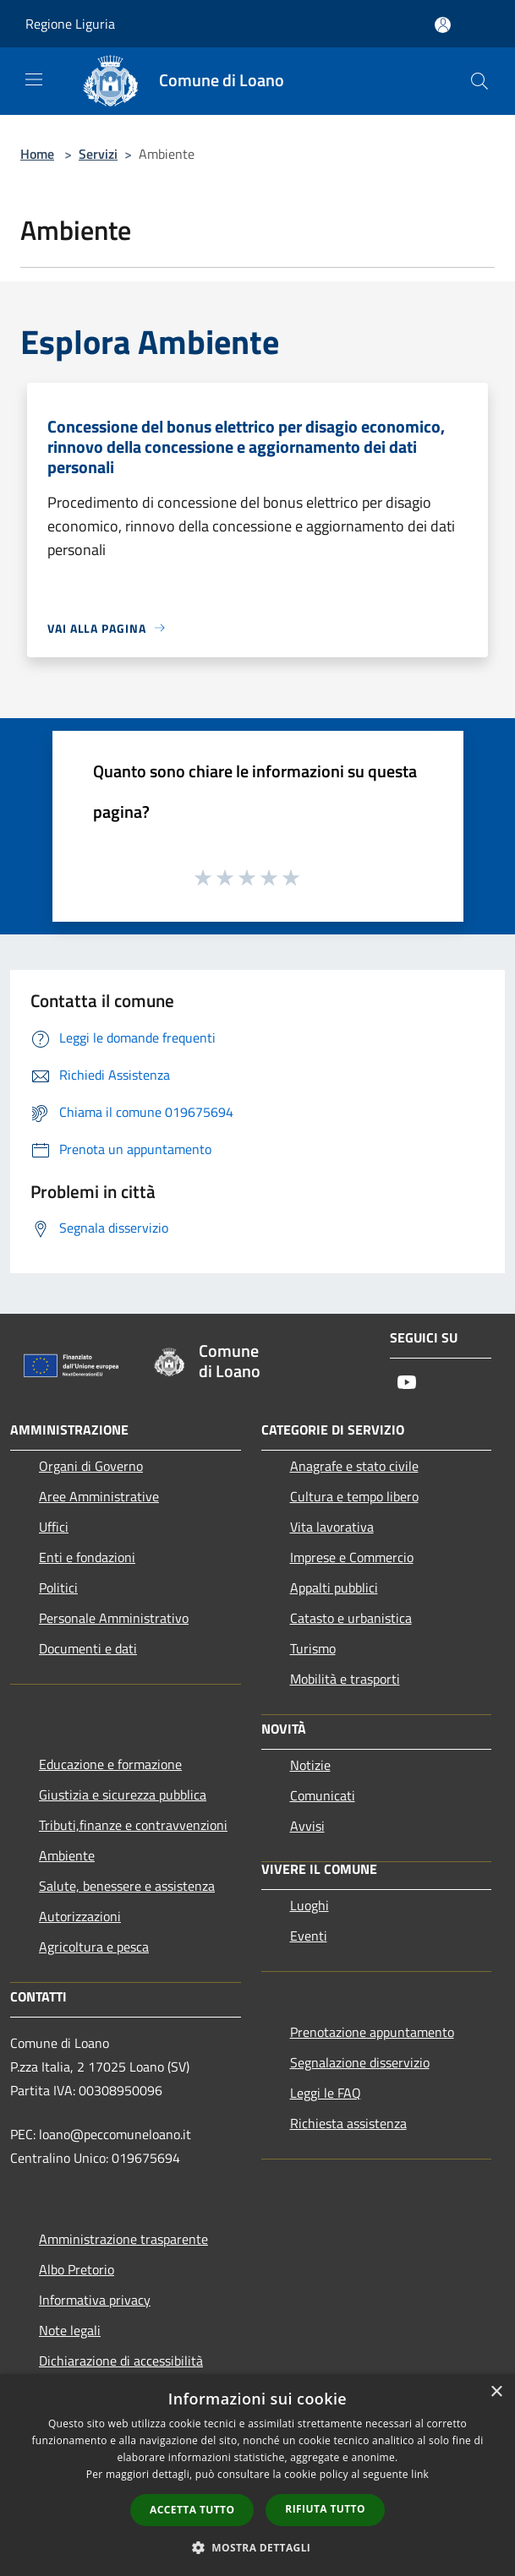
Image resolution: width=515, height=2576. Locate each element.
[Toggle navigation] (34, 79)
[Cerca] (479, 81)
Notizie (310, 1765)
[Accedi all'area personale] (442, 25)
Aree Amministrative (99, 1496)
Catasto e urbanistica (351, 1618)
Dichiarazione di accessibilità (121, 2360)
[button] (258, 2547)
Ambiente (67, 1855)
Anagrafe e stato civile (354, 1466)
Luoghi (309, 1905)
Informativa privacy (95, 2300)
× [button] (496, 2392)
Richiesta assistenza (348, 2123)
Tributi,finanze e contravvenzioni (133, 1825)
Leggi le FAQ (325, 2093)
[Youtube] (407, 1383)
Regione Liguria (70, 24)
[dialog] (257, 2475)
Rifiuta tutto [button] (325, 2509)
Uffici (53, 1527)
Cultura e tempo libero (354, 1496)
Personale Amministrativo (114, 1618)
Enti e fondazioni (87, 1557)
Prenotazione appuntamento (372, 2032)
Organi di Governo (91, 1466)
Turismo (313, 1648)
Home (37, 154)
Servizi (98, 154)
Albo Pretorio (76, 2269)
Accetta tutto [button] (192, 2509)
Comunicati (322, 1795)
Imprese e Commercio (352, 1557)
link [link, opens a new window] (420, 2474)
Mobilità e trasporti (345, 1679)
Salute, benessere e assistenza (127, 1886)
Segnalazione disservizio (360, 2062)
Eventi (308, 1935)
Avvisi (307, 1826)
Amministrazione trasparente (123, 2239)
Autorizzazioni (80, 1916)
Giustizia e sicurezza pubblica (122, 1794)
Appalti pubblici (334, 1587)
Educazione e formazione (110, 1764)
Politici (58, 1587)
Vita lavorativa (332, 1527)
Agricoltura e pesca (94, 1946)
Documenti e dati (88, 1648)
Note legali (70, 2330)
